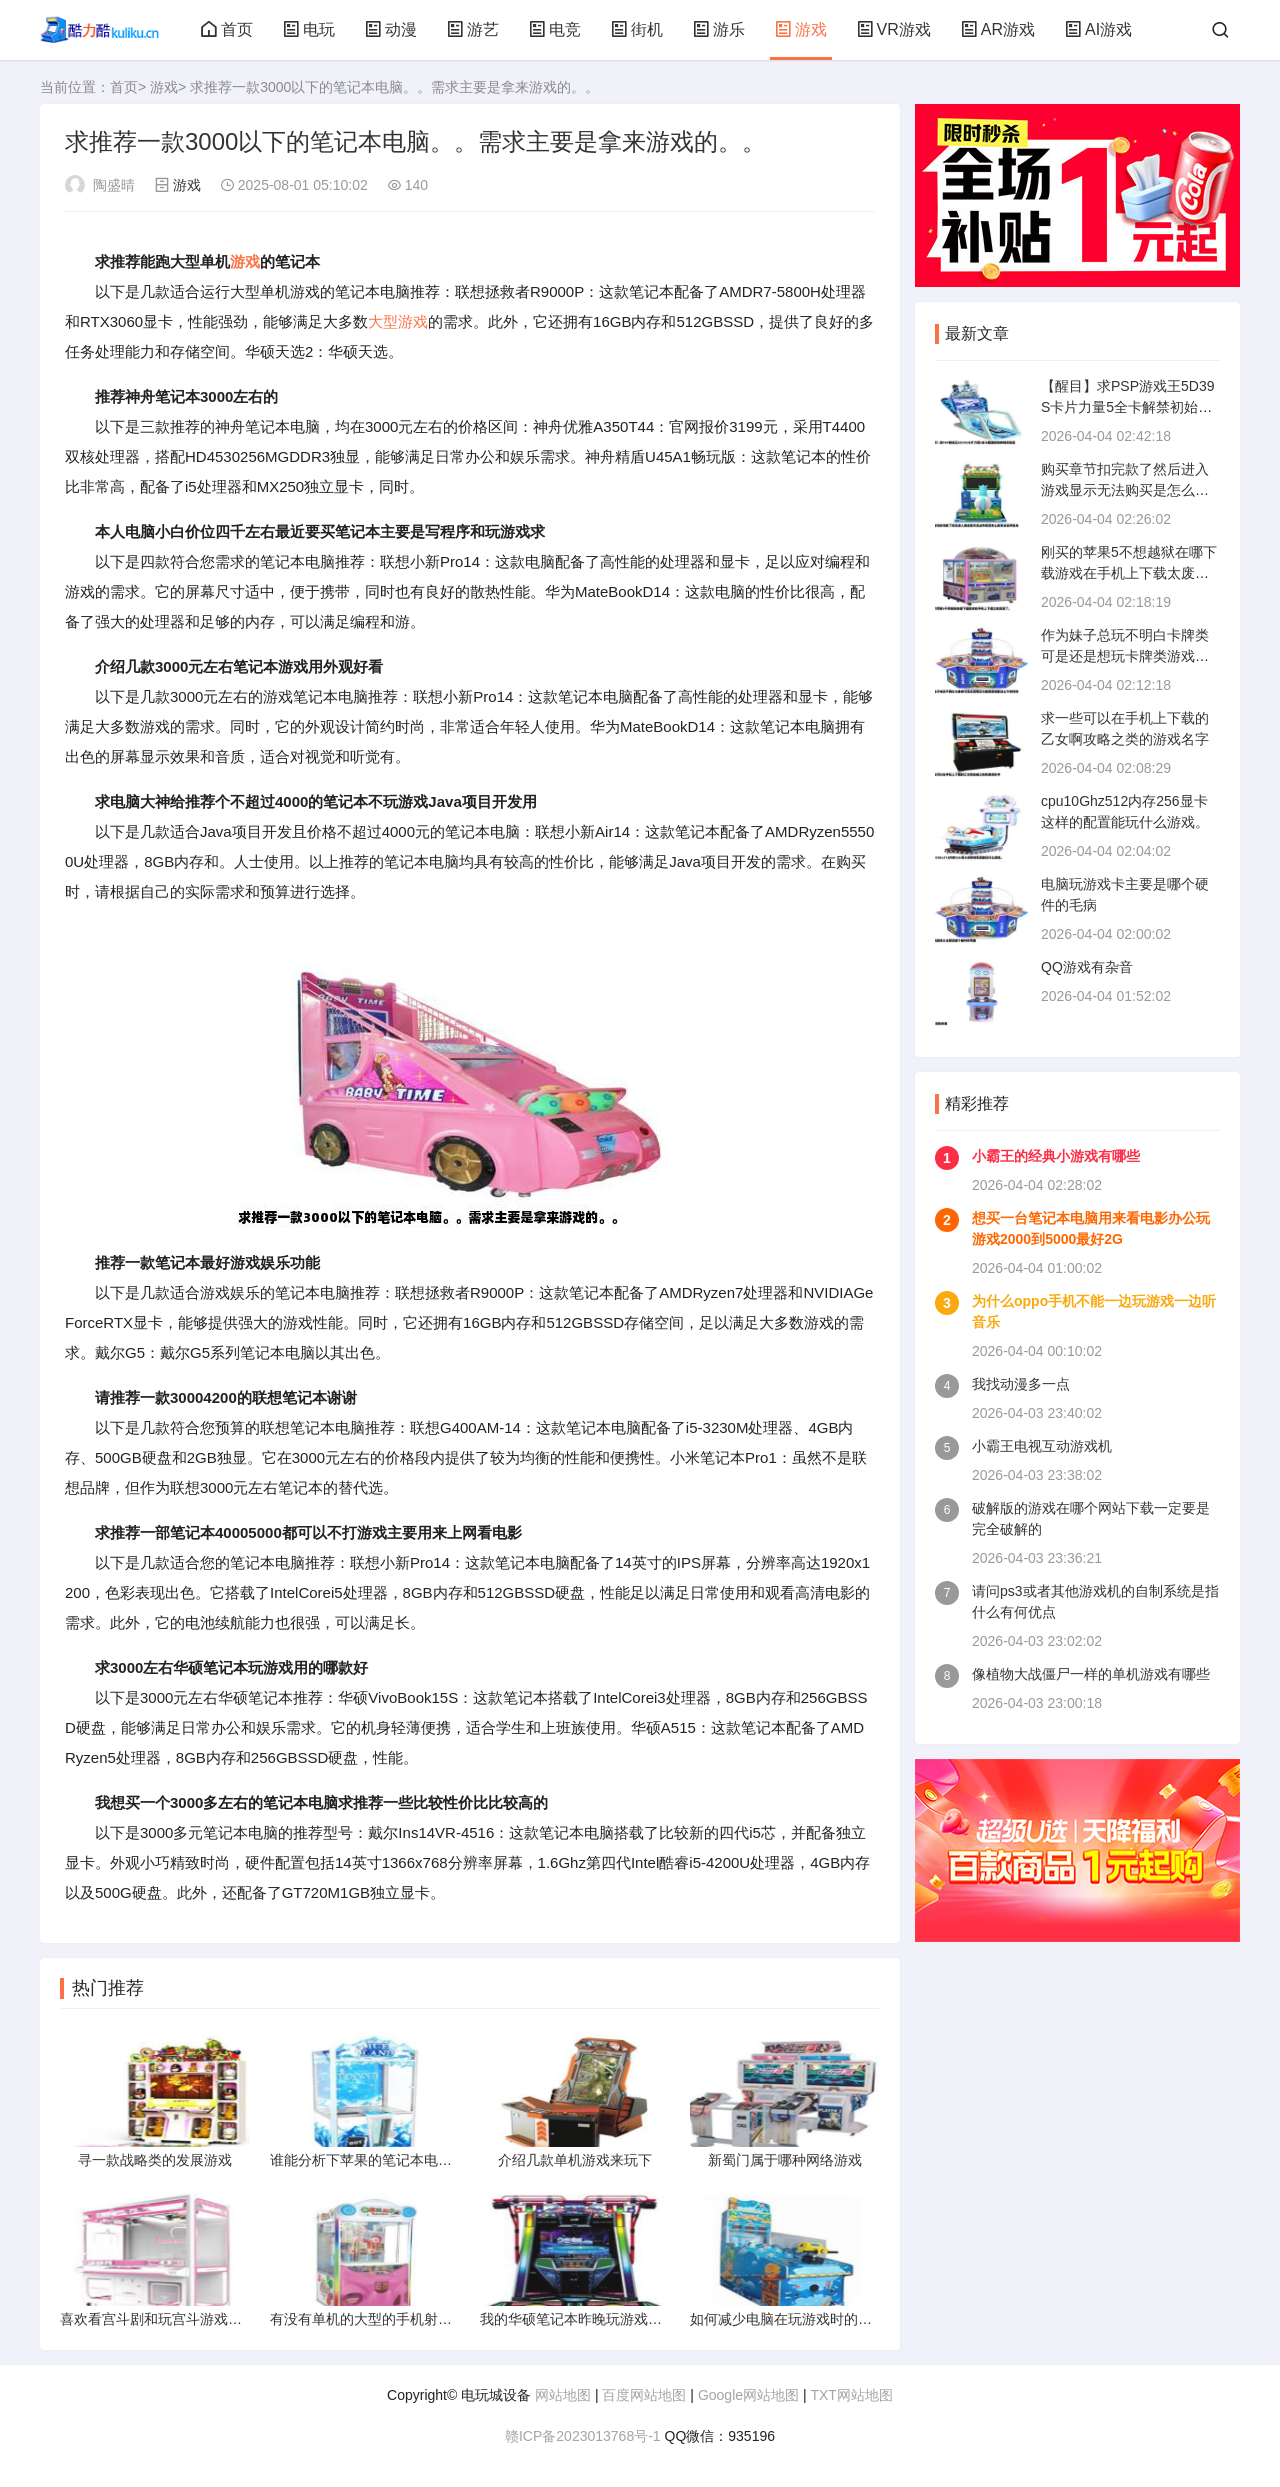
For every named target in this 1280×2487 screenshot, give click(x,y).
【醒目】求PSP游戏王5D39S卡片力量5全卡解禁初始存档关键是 (1127, 407)
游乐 (719, 29)
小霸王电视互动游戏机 (1042, 1446)
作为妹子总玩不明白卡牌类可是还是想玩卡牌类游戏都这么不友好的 (1125, 656)
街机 (637, 29)
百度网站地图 (644, 2395)
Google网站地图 (748, 2395)
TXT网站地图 (851, 2395)
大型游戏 (398, 321)
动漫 (391, 29)
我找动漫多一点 (1021, 1384)
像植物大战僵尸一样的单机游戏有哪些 (1091, 1674)
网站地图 (563, 2395)
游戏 (801, 29)
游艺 (473, 29)
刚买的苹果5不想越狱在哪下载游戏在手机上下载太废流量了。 (1129, 573)
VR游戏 (894, 29)
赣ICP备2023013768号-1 (583, 2436)
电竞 (555, 29)
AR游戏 (998, 29)
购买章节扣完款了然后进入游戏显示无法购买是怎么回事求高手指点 (1125, 490)
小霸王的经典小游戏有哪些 (1056, 1156)
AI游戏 (1098, 29)
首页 (227, 29)
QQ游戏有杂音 (1087, 967)
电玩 (309, 29)
